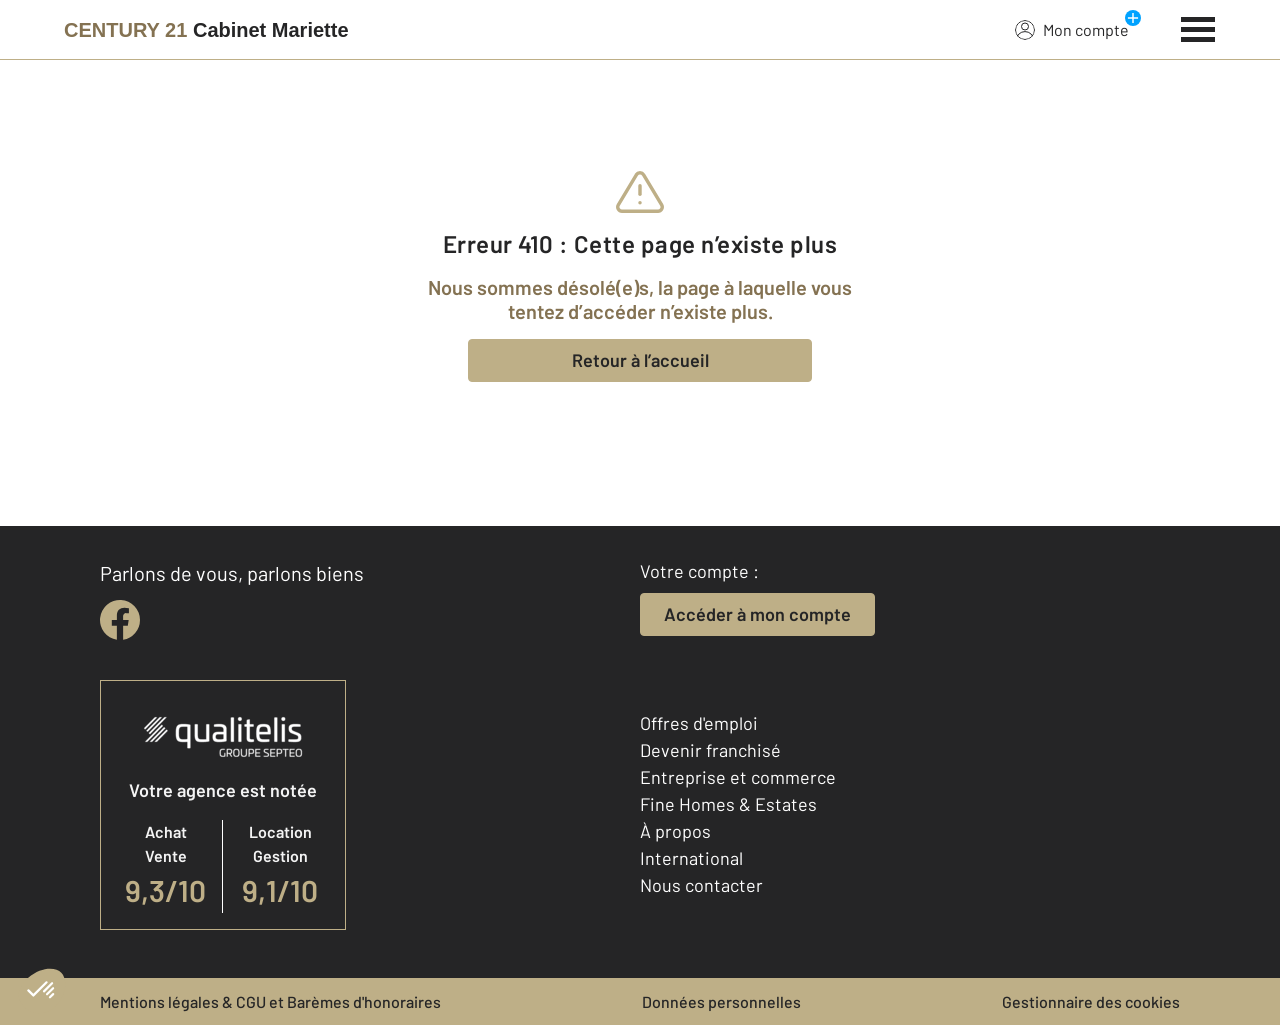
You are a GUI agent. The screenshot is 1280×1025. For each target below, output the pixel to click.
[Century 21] (206, 30)
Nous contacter (701, 885)
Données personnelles (721, 1001)
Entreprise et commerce (738, 777)
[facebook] (120, 620)
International (691, 858)
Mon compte (1072, 29)
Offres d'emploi (699, 723)
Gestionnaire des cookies (1091, 1001)
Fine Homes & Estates (728, 804)
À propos (675, 831)
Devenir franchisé (710, 750)
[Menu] (1198, 27)
